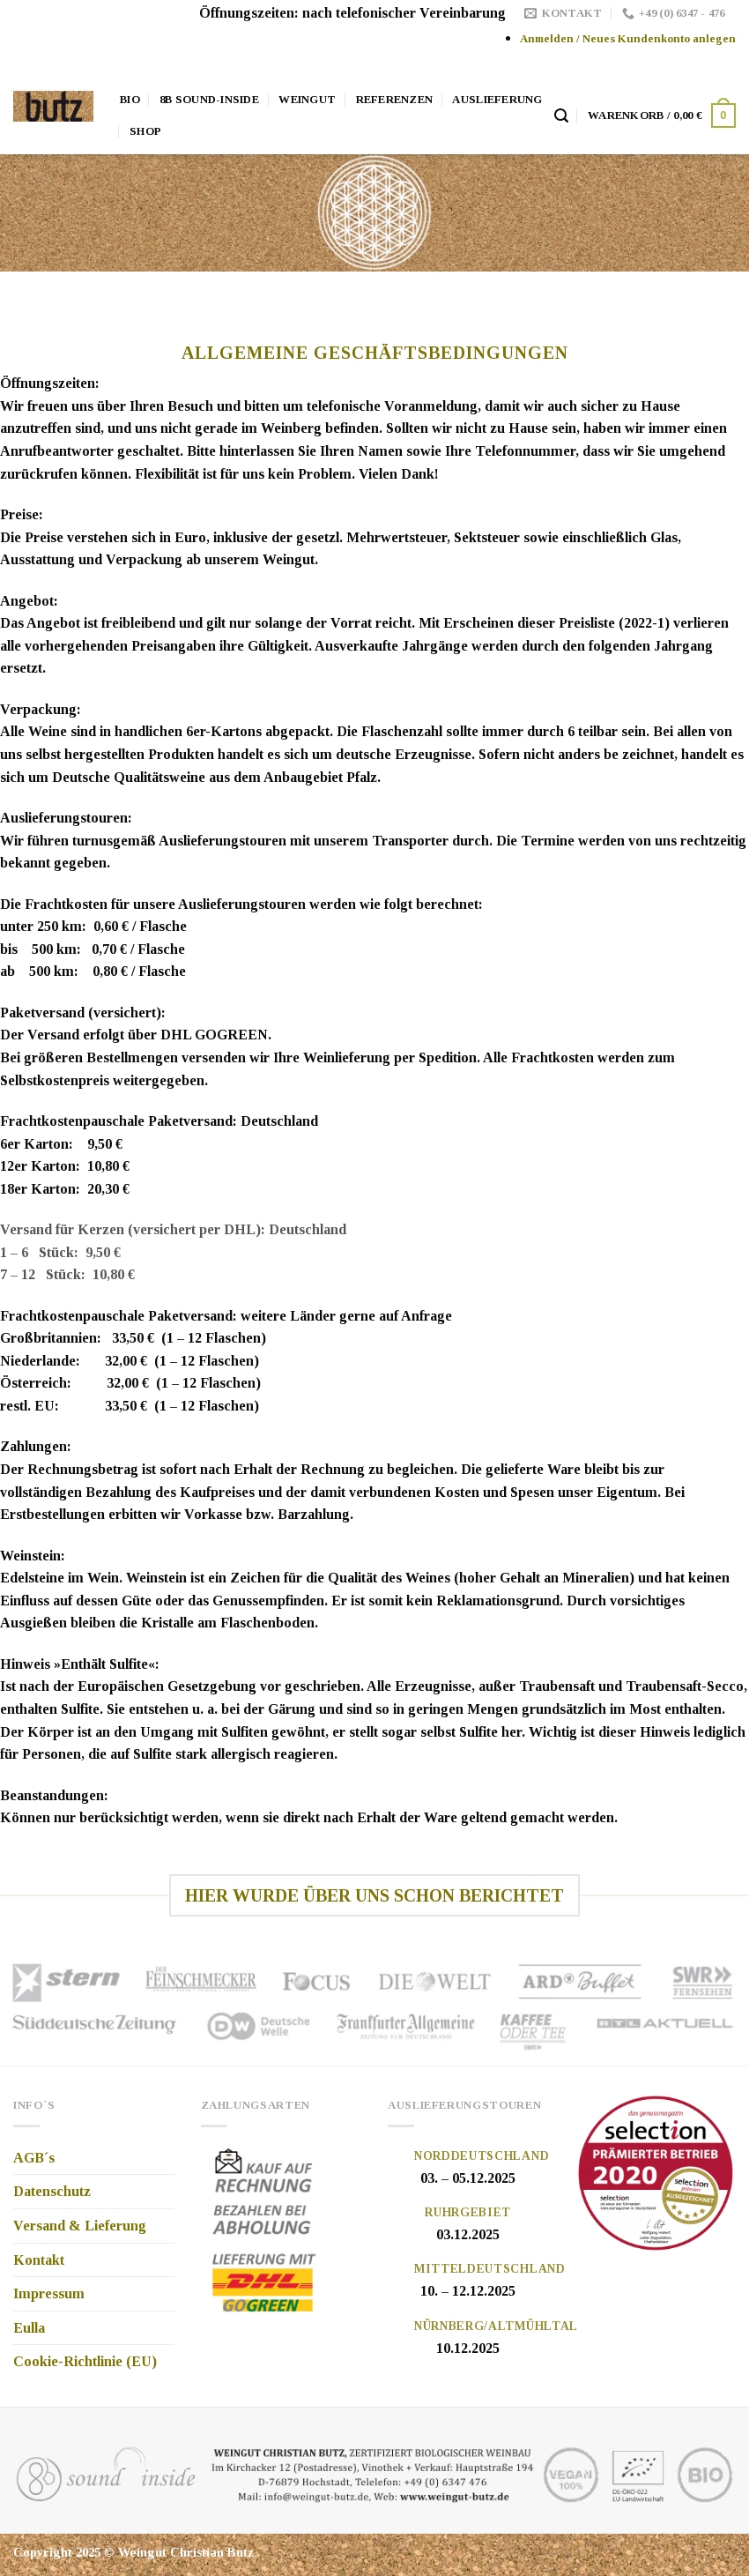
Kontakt (38, 2259)
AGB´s (34, 2157)
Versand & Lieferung (79, 2225)
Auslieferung (497, 99)
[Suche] (561, 116)
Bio (130, 99)
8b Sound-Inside (209, 99)
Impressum (49, 2293)
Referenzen (395, 99)
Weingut (307, 99)
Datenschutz (52, 2191)
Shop (145, 131)
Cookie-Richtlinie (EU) (85, 2361)
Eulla (29, 2327)
